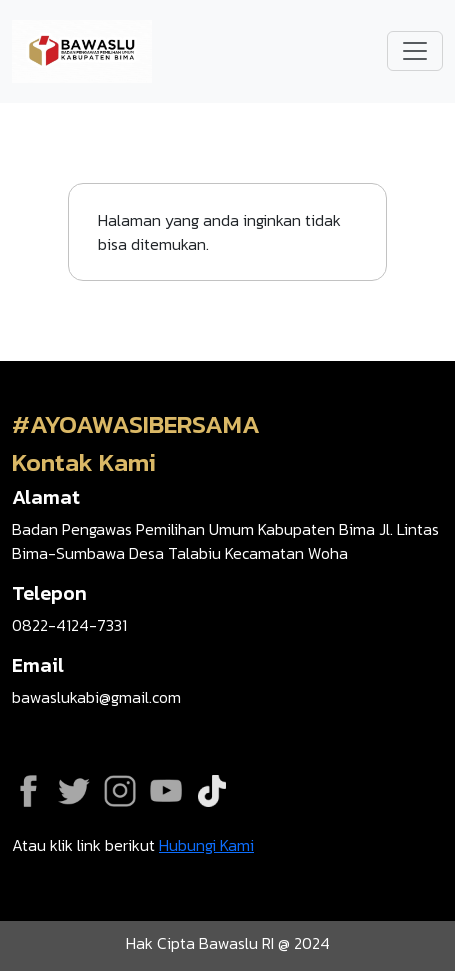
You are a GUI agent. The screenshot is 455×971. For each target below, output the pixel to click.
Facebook (28, 791)
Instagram (120, 791)
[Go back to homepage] (82, 49)
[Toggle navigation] (415, 51)
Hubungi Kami (206, 845)
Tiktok (212, 791)
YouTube (166, 791)
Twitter (74, 791)
